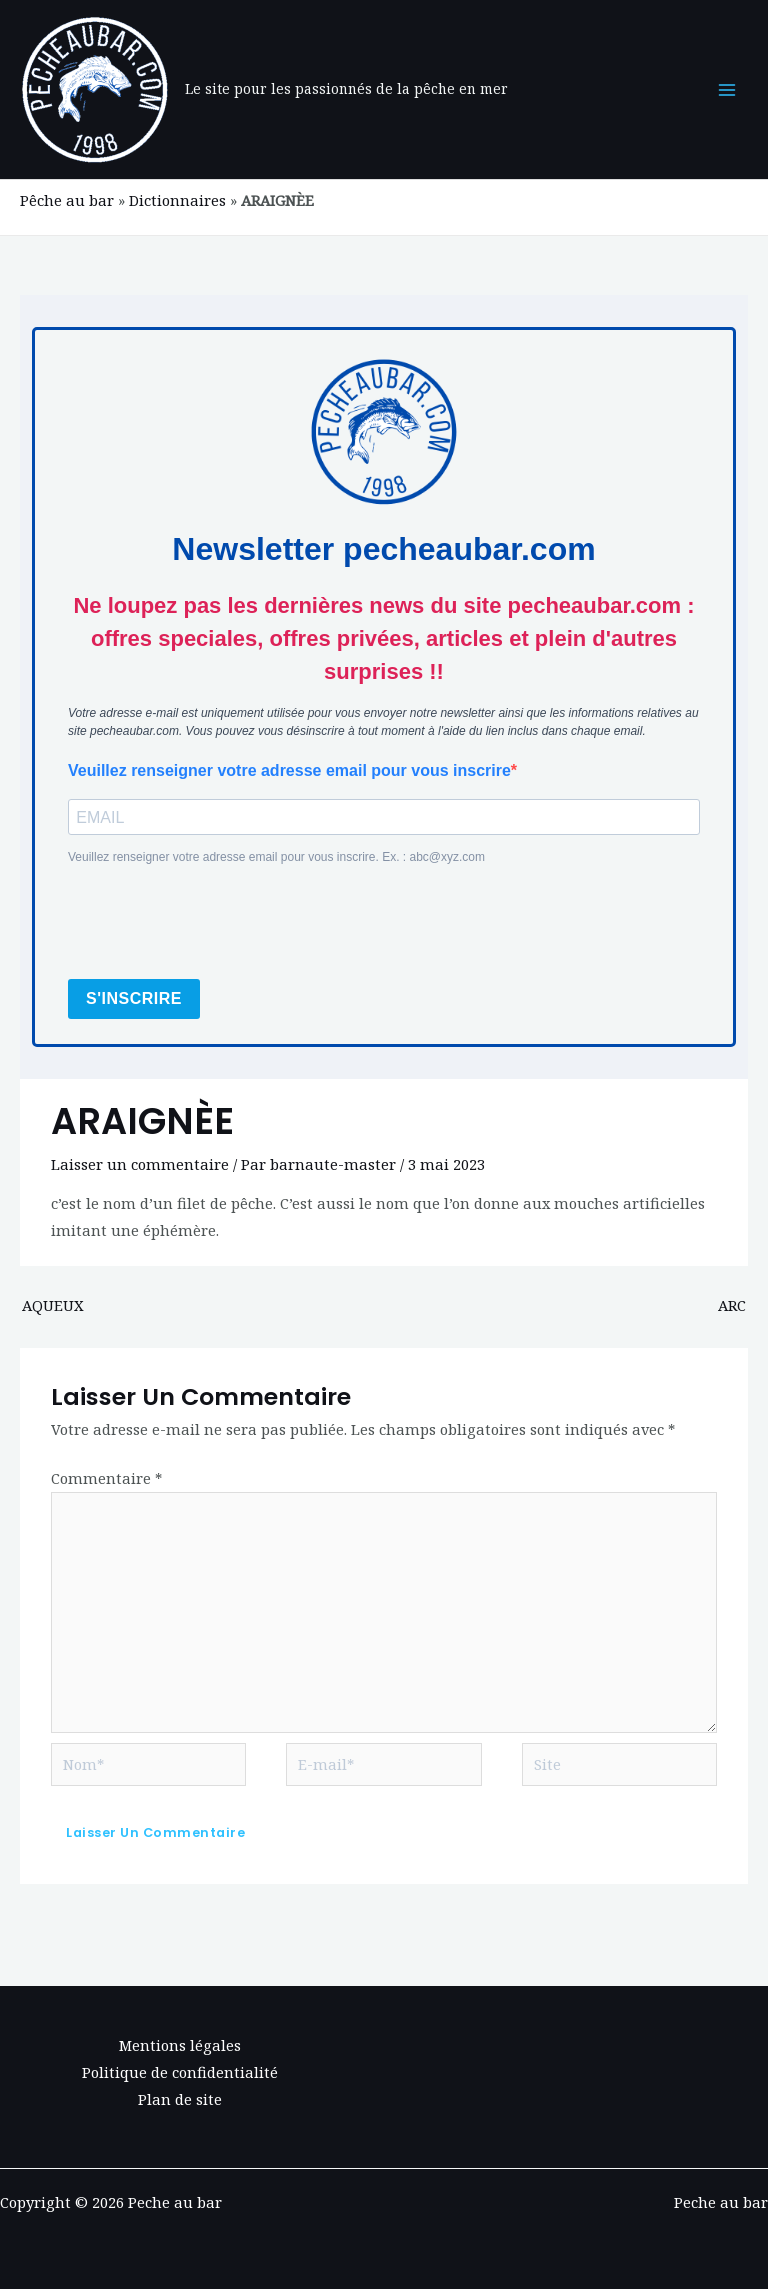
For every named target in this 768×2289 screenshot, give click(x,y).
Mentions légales (180, 2045)
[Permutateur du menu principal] (727, 90)
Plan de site (180, 2099)
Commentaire (106, 1478)
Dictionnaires (177, 200)
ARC (732, 1305)
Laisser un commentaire (140, 1164)
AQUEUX (53, 1305)
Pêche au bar (67, 200)
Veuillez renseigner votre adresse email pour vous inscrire (289, 770)
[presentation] (220, 924)
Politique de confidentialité (180, 2072)
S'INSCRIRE (134, 998)
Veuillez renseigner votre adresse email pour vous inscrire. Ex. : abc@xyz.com (276, 857)
